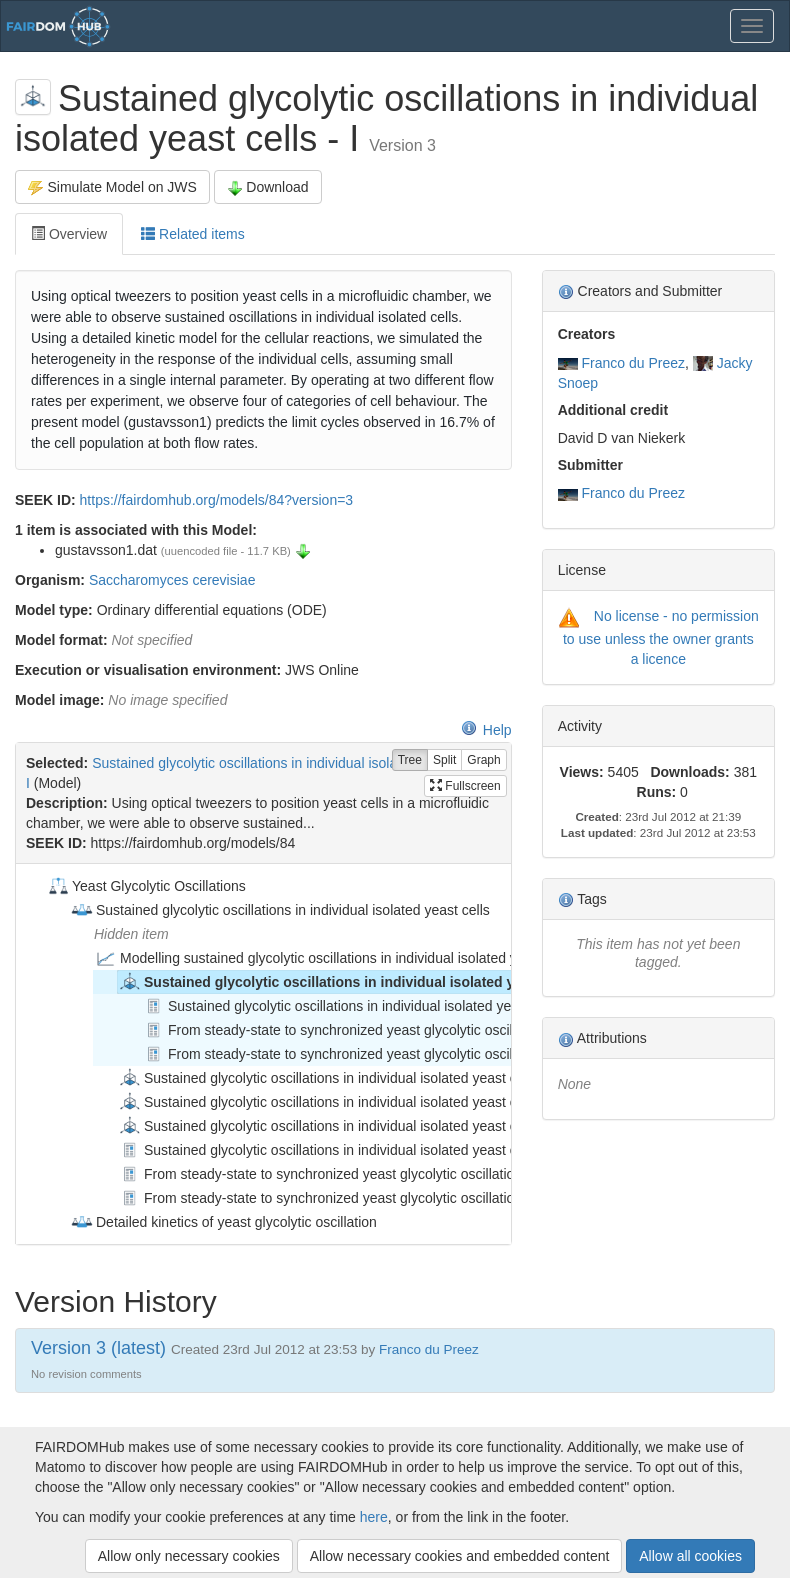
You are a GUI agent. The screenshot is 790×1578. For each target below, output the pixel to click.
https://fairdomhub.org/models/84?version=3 (217, 500)
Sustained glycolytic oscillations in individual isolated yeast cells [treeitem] (280, 910)
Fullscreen (465, 786)
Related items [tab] (192, 234)
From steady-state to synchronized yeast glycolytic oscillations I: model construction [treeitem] (414, 1030)
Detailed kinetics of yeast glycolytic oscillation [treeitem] (223, 1222)
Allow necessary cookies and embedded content (460, 1556)
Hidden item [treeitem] (131, 934)
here (374, 1517)
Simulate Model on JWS (112, 187)
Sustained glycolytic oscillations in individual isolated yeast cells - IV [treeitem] (340, 1126)
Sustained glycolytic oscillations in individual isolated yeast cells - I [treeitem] (356, 982)
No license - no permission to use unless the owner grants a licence (661, 637)
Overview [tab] (69, 234)
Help (486, 730)
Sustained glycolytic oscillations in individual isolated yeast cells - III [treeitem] (340, 1102)
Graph (483, 760)
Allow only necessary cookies (189, 1556)
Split (444, 760)
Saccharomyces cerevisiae (172, 580)
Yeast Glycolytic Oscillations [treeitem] (146, 886)
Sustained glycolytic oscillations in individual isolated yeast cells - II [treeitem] (338, 1078)
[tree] (263, 1054)
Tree (410, 760)
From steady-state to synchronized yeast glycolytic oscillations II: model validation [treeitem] (408, 1054)
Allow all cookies (690, 1556)
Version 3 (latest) (98, 1348)
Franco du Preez (634, 363)
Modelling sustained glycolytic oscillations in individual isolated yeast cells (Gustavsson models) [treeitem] (402, 958)
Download (268, 187)
